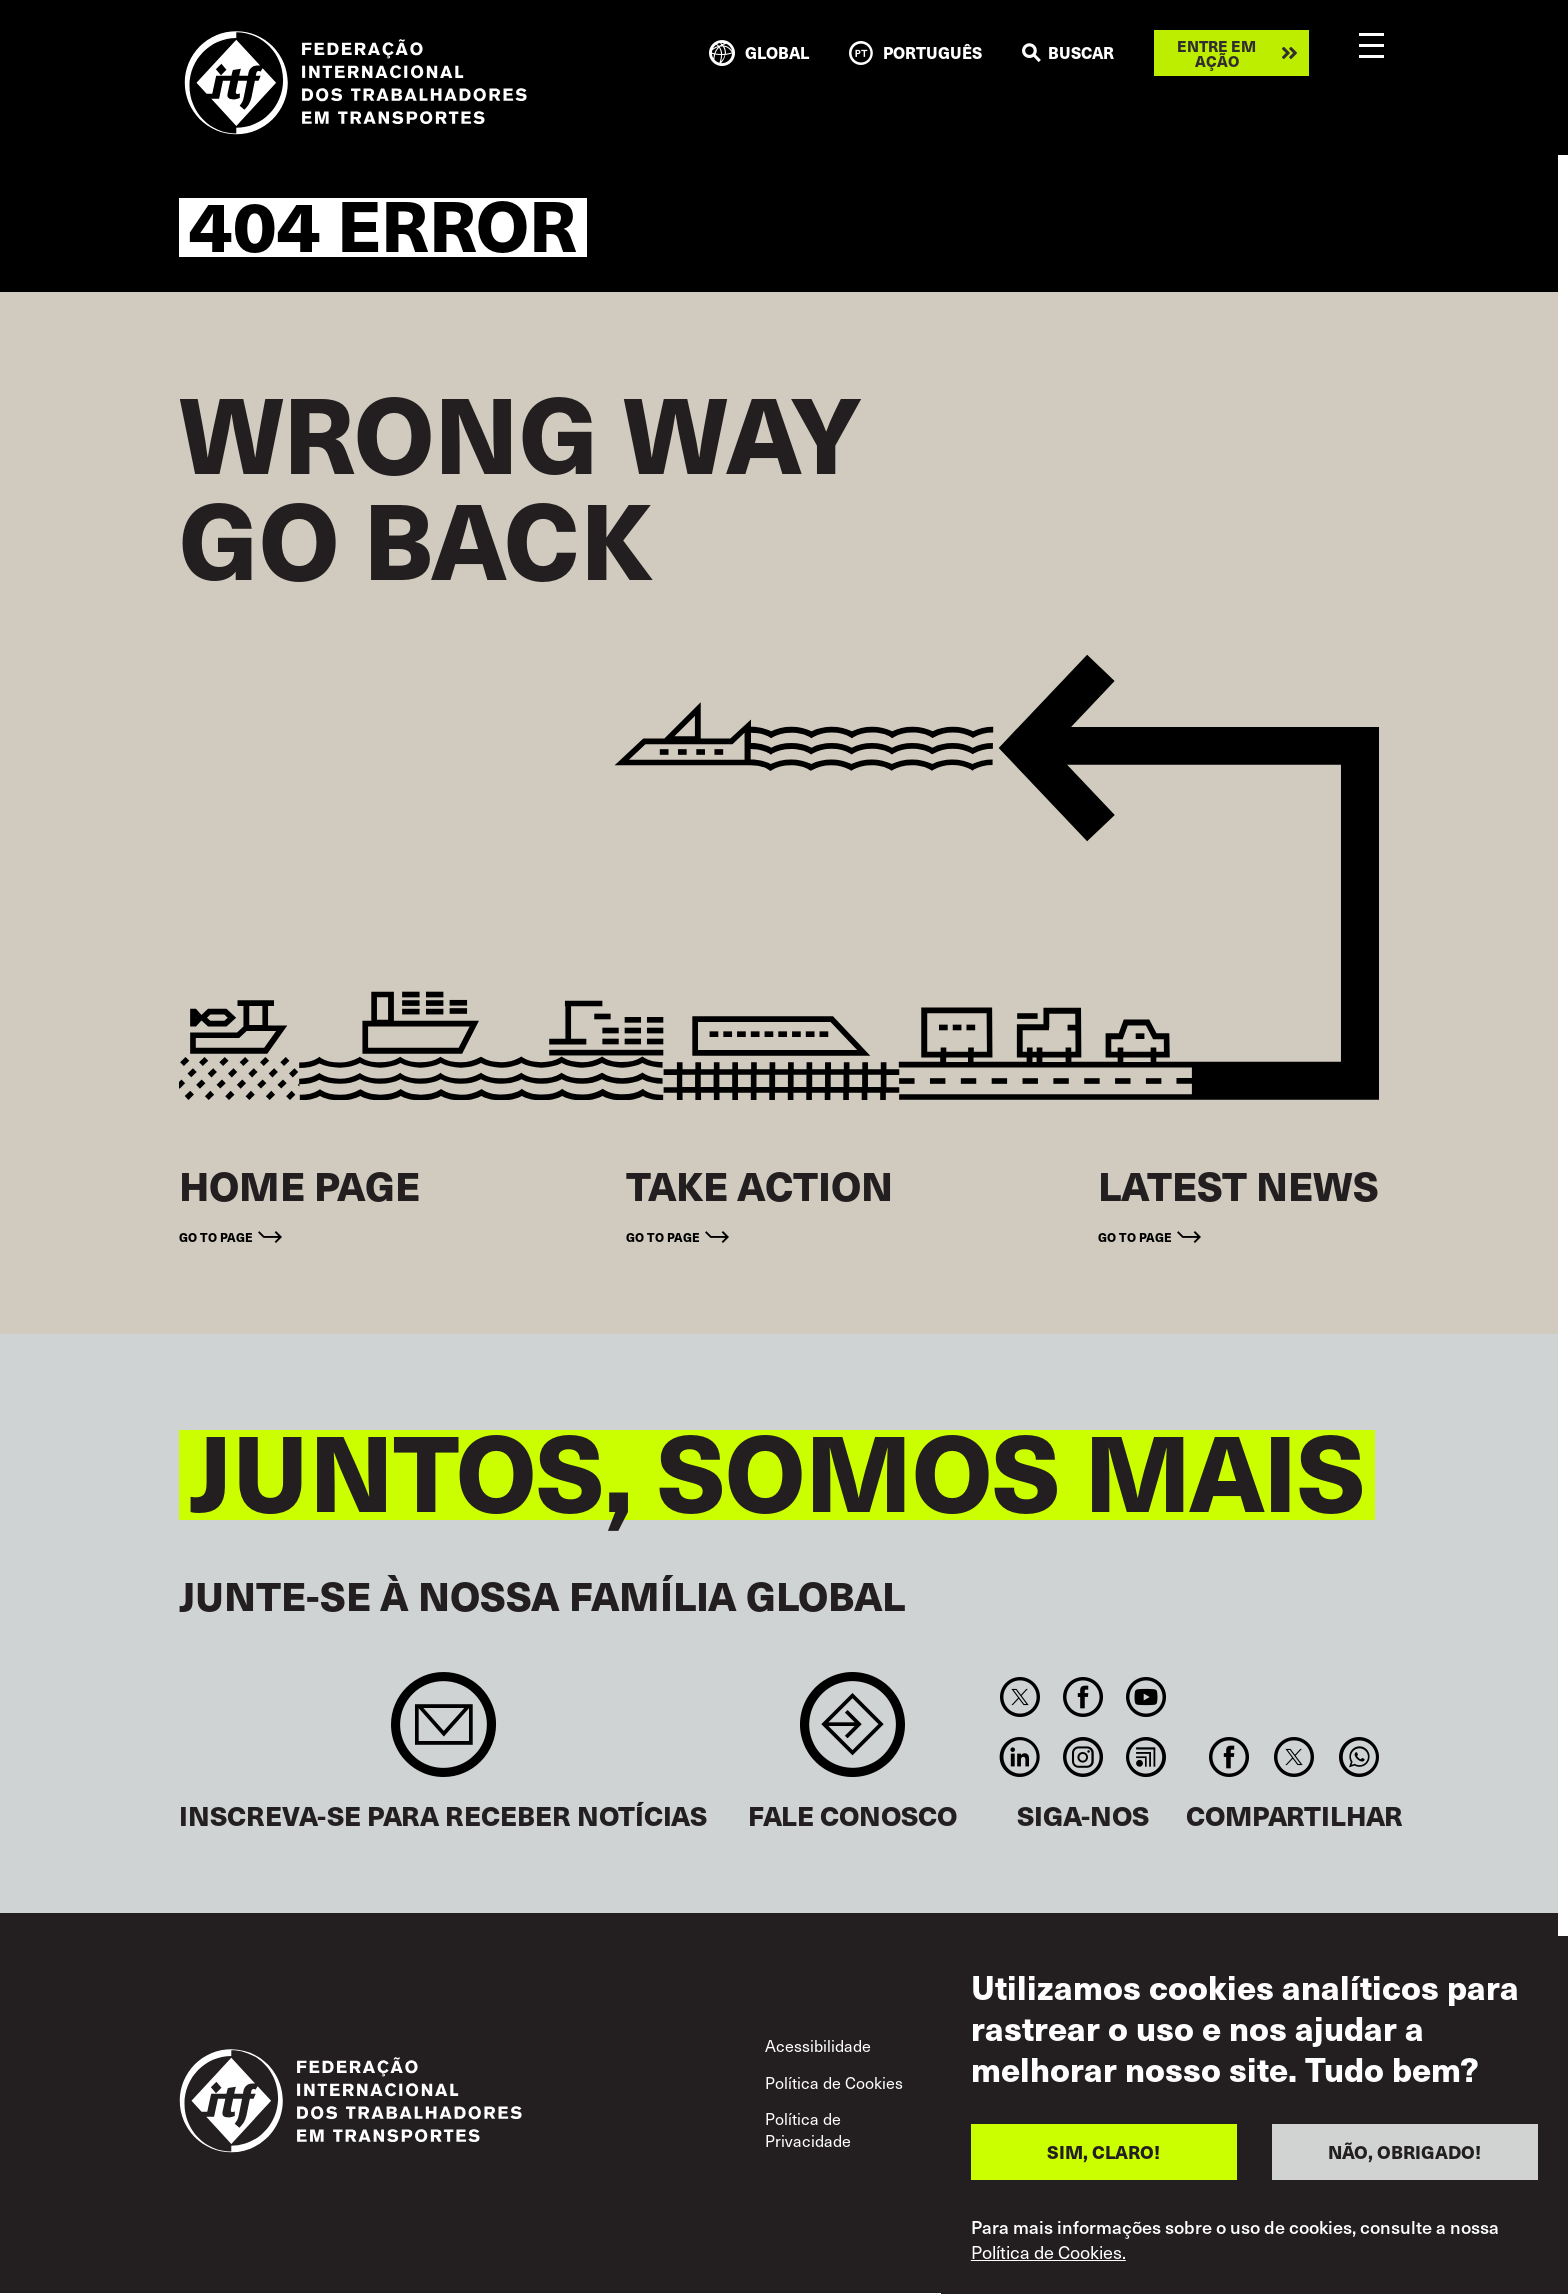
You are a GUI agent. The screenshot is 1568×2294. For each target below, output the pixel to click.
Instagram (1082, 1757)
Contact (852, 1734)
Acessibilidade (818, 2045)
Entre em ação (1216, 53)
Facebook (1082, 1697)
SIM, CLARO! (1103, 2151)
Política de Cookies (834, 2082)
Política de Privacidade (808, 2129)
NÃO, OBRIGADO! (1404, 2151)
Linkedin (1019, 1757)
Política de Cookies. (1048, 2252)
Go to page (216, 1236)
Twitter (1019, 1697)
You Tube (1146, 1697)
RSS (1146, 1757)
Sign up (443, 1734)
